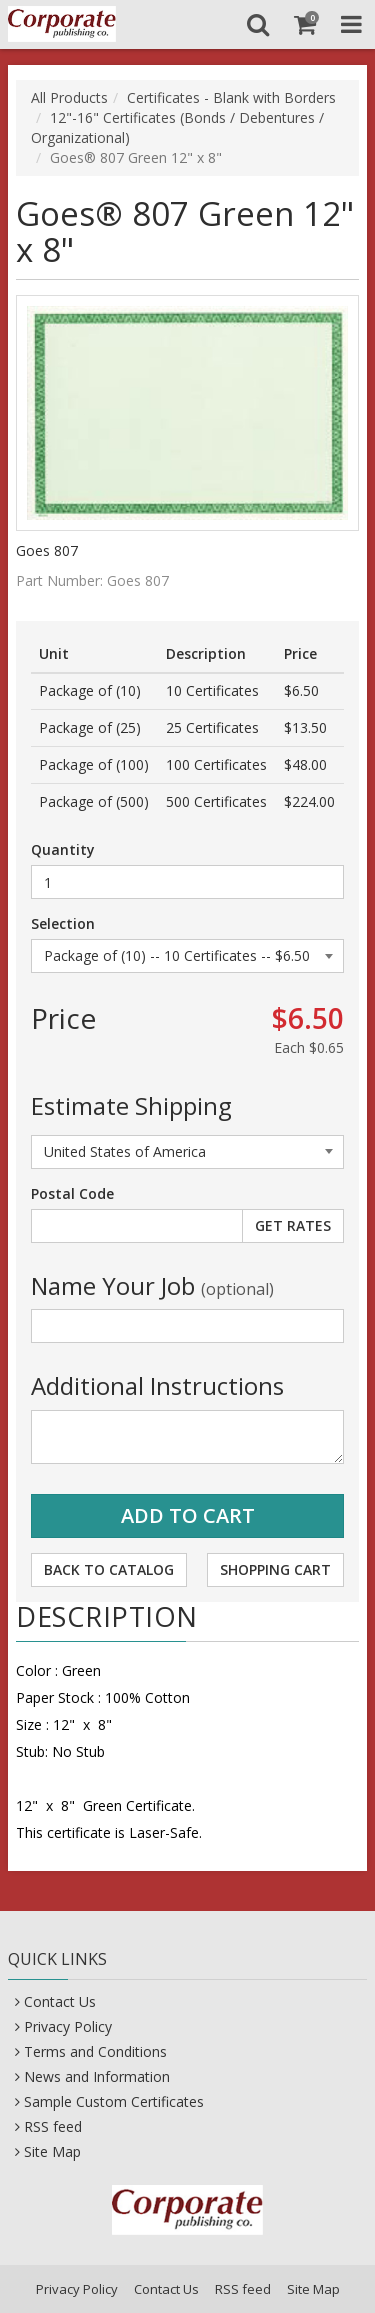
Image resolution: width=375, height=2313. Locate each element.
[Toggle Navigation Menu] (351, 24)
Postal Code (72, 1193)
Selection (63, 923)
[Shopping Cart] (304, 24)
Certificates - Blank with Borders (231, 97)
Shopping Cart (275, 1569)
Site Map (52, 2151)
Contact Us (60, 2001)
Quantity (63, 849)
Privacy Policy (68, 2026)
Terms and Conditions (95, 2051)
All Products (69, 97)
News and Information (97, 2076)
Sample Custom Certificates (114, 2101)
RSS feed (53, 2126)
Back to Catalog (109, 1569)
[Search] (257, 24)
